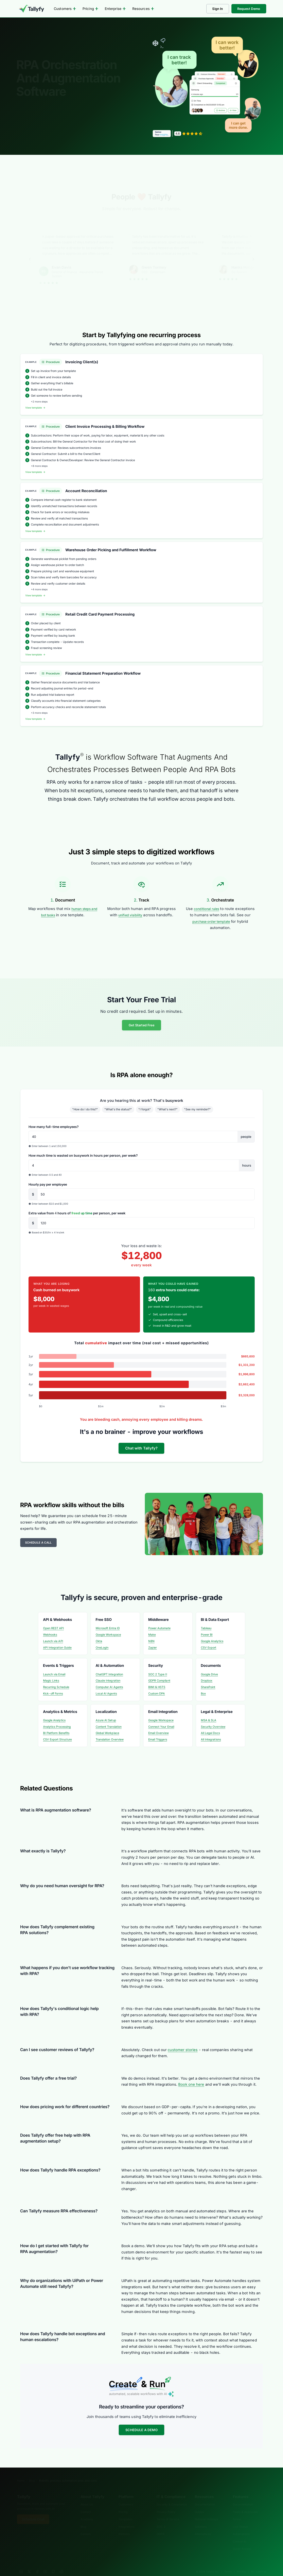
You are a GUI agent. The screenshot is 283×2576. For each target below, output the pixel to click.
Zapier (152, 1647)
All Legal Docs (210, 1733)
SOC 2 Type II (157, 1674)
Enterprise (115, 9)
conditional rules (216, 909)
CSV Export (208, 1647)
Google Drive (209, 1674)
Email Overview (158, 1733)
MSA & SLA (208, 1720)
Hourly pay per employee (48, 1184)
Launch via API (53, 1641)
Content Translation (109, 1726)
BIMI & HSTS (156, 1687)
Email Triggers (157, 1739)
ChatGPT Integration (109, 1674)
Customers (65, 9)
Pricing (90, 9)
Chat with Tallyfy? (141, 1448)
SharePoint (208, 1687)
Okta (99, 1641)
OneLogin (102, 1647)
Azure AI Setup (106, 1720)
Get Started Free (141, 1025)
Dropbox (207, 1680)
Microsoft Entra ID (108, 1628)
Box (203, 1693)
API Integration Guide (57, 1647)
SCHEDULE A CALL (38, 1542)
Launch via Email (54, 1674)
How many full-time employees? (54, 1127)
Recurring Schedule (56, 1687)
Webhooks (50, 1634)
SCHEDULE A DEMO (141, 2430)
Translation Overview (110, 1739)
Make (152, 1634)
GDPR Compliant (159, 1680)
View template (35, 407)
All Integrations (211, 1739)
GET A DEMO (33, 120)
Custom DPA (156, 1693)
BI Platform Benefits (56, 1733)
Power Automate (159, 1628)
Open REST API (53, 1628)
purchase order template (225, 921)
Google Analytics (212, 1641)
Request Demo (248, 9)
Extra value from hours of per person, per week (77, 1213)
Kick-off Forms (53, 1693)
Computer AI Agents (109, 1687)
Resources (143, 9)
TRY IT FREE (70, 120)
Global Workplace (107, 1733)
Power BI (207, 1634)
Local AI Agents (106, 1693)
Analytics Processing (57, 1726)
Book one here (191, 2084)
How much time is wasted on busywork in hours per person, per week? (83, 1155)
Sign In (217, 9)
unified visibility (130, 915)
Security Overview (213, 1726)
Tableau (206, 1628)
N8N (151, 1641)
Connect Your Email (161, 1726)
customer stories (183, 2050)
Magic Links (51, 1680)
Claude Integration (108, 1680)
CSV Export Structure (57, 1739)
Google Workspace (108, 1634)
